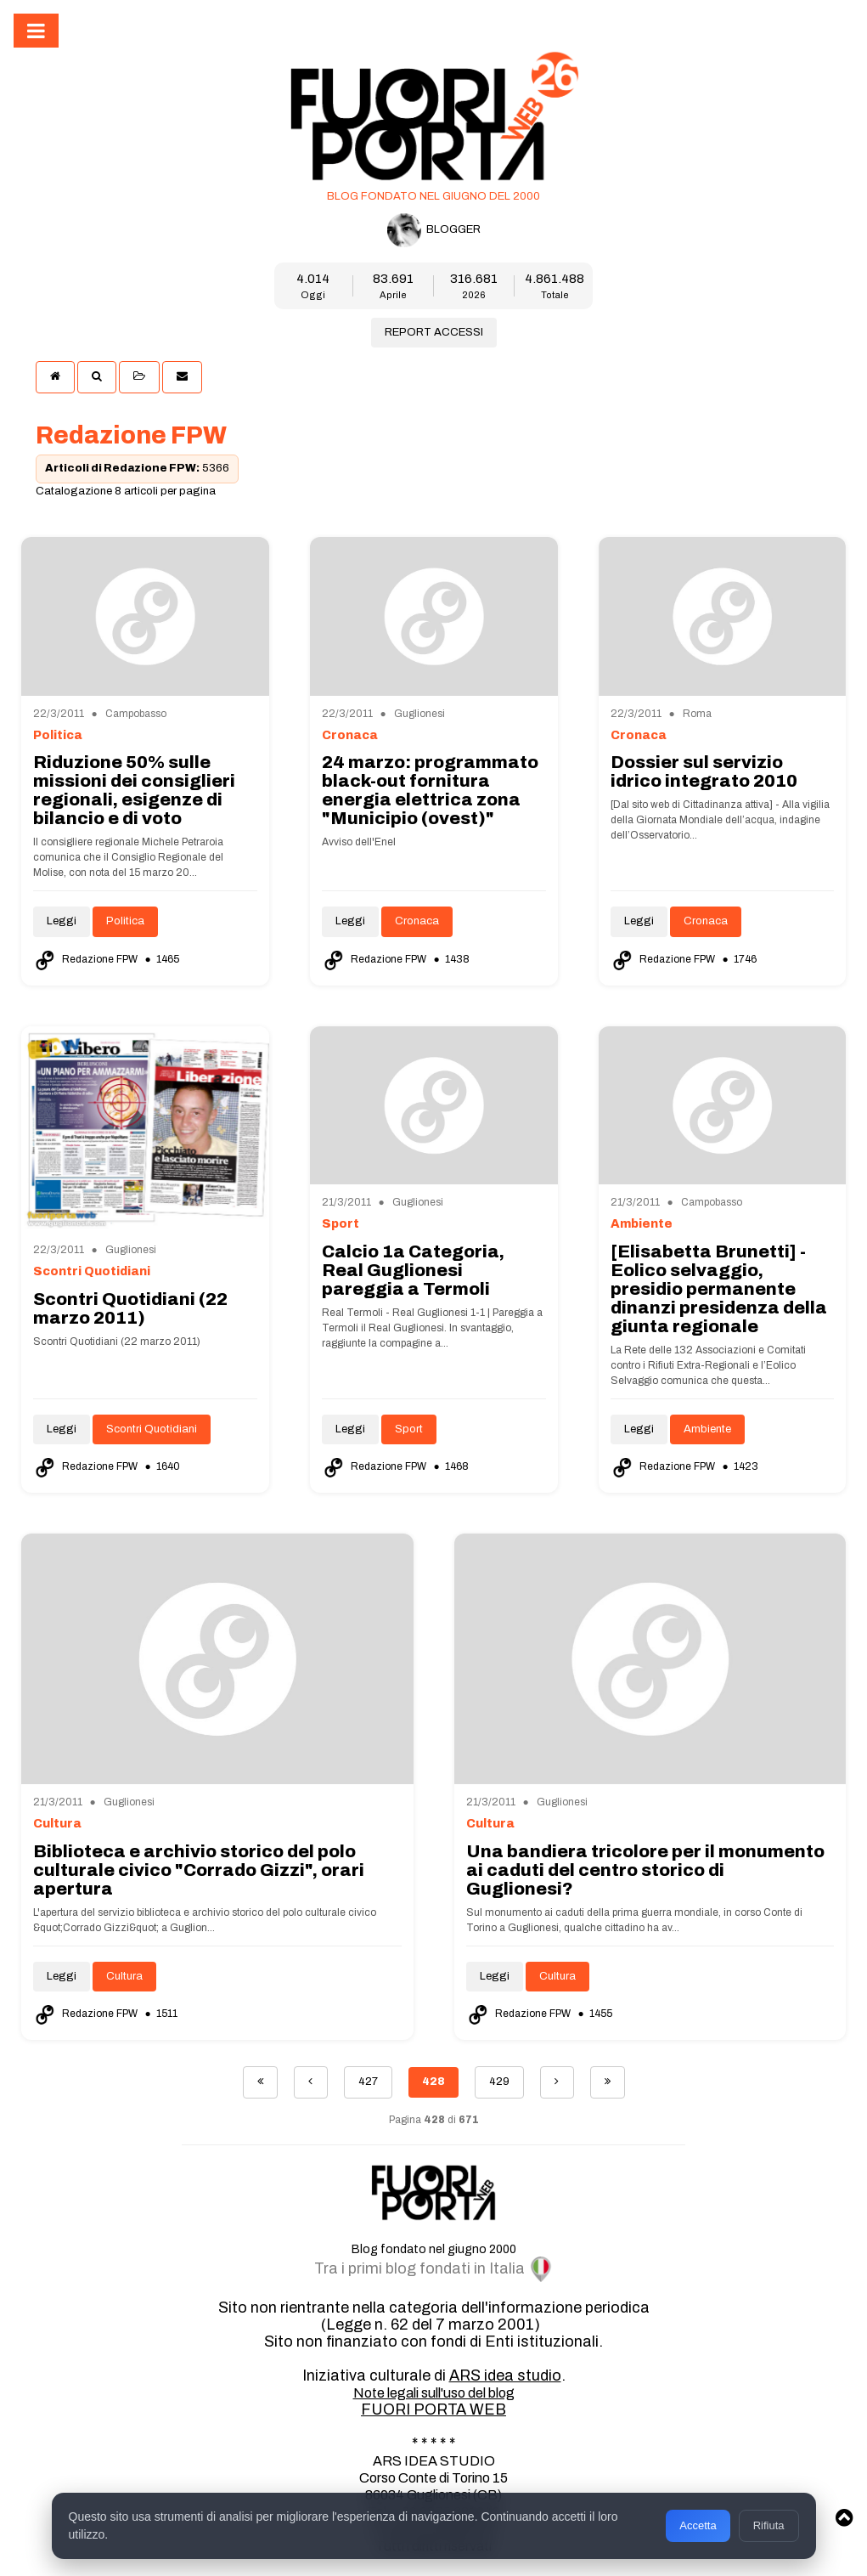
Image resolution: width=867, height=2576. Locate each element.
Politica (125, 921)
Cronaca (417, 921)
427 (368, 2081)
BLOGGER (434, 230)
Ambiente (707, 1429)
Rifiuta (769, 2525)
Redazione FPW (86, 959)
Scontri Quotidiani (151, 1429)
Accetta (697, 2525)
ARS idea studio (505, 2375)
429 (499, 2081)
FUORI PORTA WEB (433, 2409)
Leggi (61, 921)
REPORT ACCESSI (434, 332)
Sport (409, 1429)
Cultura (124, 1976)
